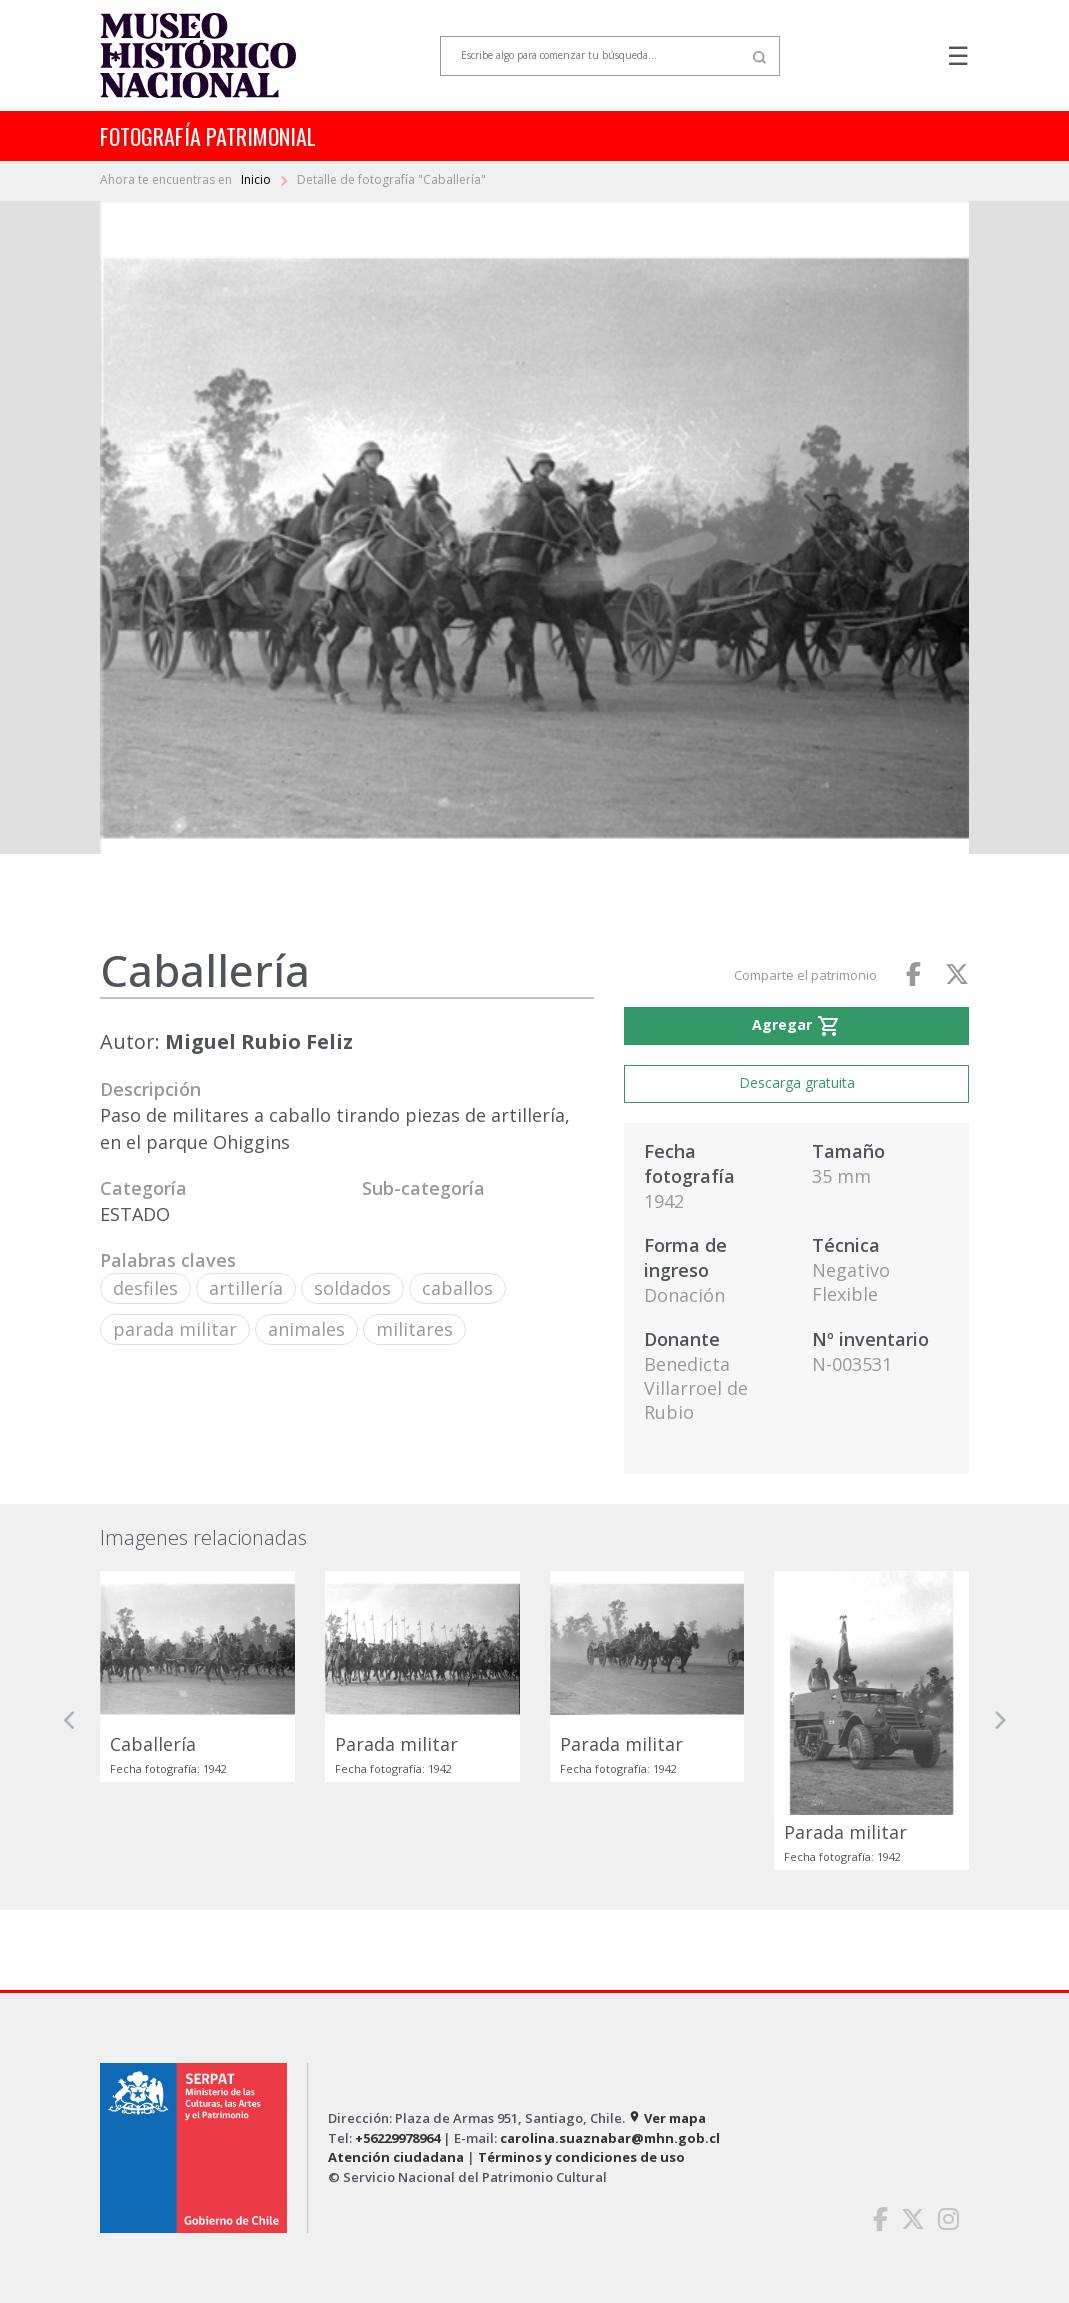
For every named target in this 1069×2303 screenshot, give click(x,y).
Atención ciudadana (396, 2157)
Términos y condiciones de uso (581, 2157)
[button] (70, 1720)
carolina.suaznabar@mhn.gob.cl (610, 2138)
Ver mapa (667, 2118)
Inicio (257, 179)
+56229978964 (397, 2138)
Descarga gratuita (797, 1082)
